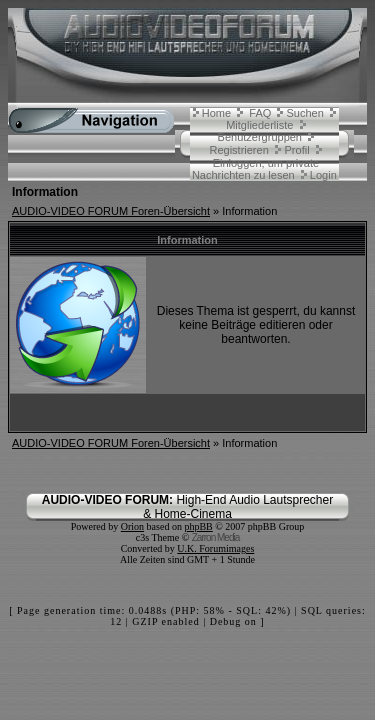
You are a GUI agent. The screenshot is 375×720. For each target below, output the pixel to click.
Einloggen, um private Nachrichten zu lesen (255, 169)
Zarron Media (215, 537)
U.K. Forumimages (215, 548)
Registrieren (238, 150)
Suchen (305, 113)
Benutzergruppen (260, 137)
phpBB (198, 526)
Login (323, 175)
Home (216, 113)
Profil (297, 150)
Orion (132, 526)
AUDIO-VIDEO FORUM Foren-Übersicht (111, 211)
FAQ (260, 113)
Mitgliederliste (259, 125)
